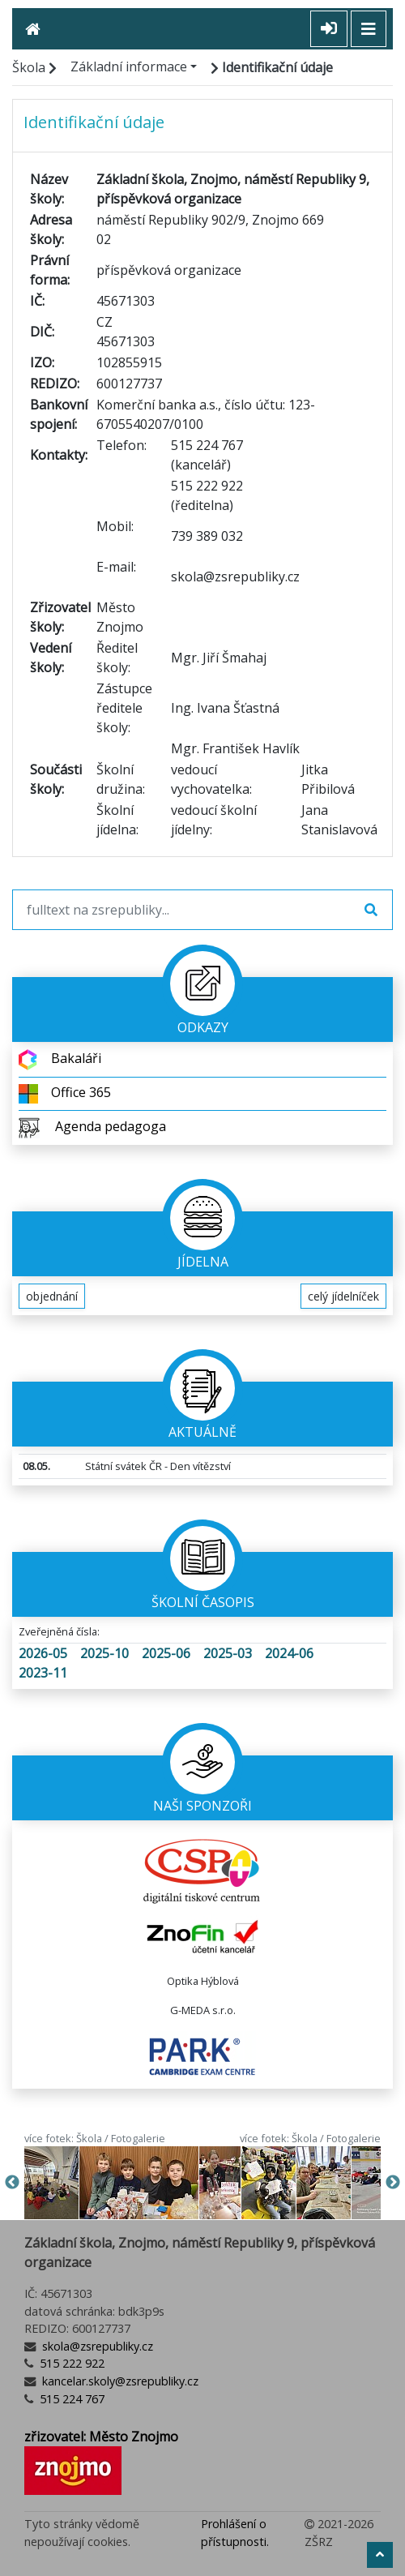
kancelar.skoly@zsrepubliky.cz (118, 2381)
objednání (52, 1296)
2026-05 (43, 1653)
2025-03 (227, 1653)
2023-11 (43, 1673)
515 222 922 (70, 2363)
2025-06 (166, 1653)
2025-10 (104, 1653)
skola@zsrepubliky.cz (96, 2346)
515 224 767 (70, 2399)
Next (393, 2183)
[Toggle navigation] (368, 29)
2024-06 (289, 1653)
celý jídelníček (343, 1296)
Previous (12, 2183)
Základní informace (128, 66)
